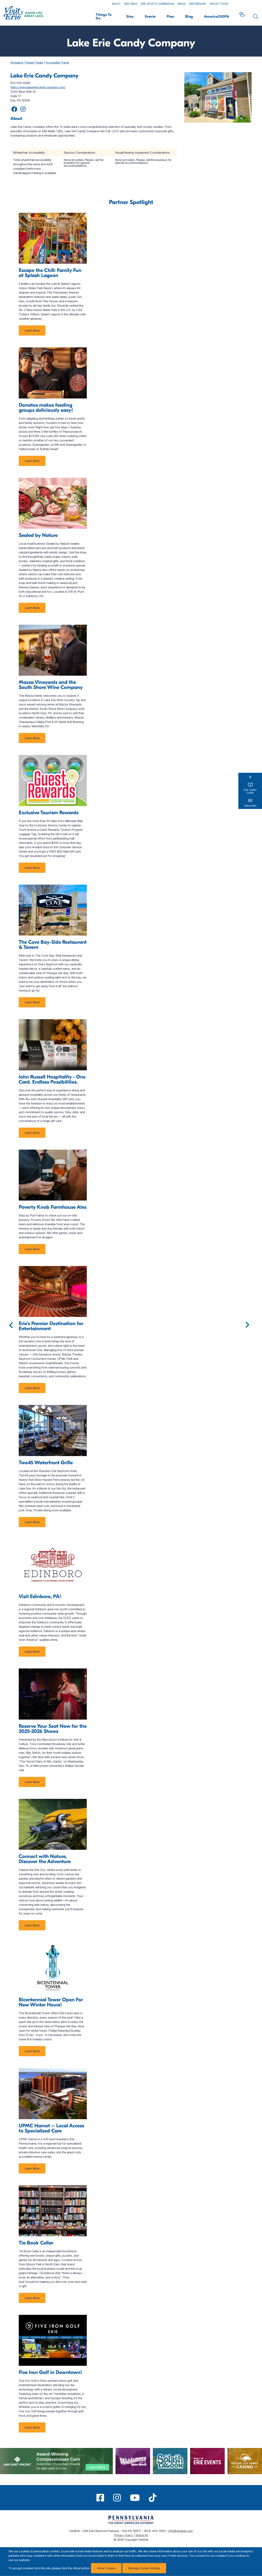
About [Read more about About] (116, 3)
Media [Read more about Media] (181, 3)
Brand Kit (142, 2535)
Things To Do (104, 16)
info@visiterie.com (180, 2531)
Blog (189, 16)
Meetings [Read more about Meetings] (130, 3)
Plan (170, 16)
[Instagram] (117, 2498)
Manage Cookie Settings (144, 2568)
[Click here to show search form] (255, 16)
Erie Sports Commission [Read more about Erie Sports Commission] (157, 3)
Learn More (32, 330)
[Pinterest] (165, 2498)
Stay (130, 16)
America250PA (216, 16)
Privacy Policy (124, 2535)
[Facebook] (100, 2498)
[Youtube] (134, 2498)
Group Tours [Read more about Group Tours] (219, 3)
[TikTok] (152, 2498)
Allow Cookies (106, 2568)
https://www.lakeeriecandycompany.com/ (38, 87)
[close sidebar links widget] (250, 776)
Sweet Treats (34, 62)
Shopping (16, 62)
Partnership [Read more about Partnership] (197, 3)
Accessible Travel (57, 62)
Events (150, 16)
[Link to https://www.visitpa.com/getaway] (131, 2523)
